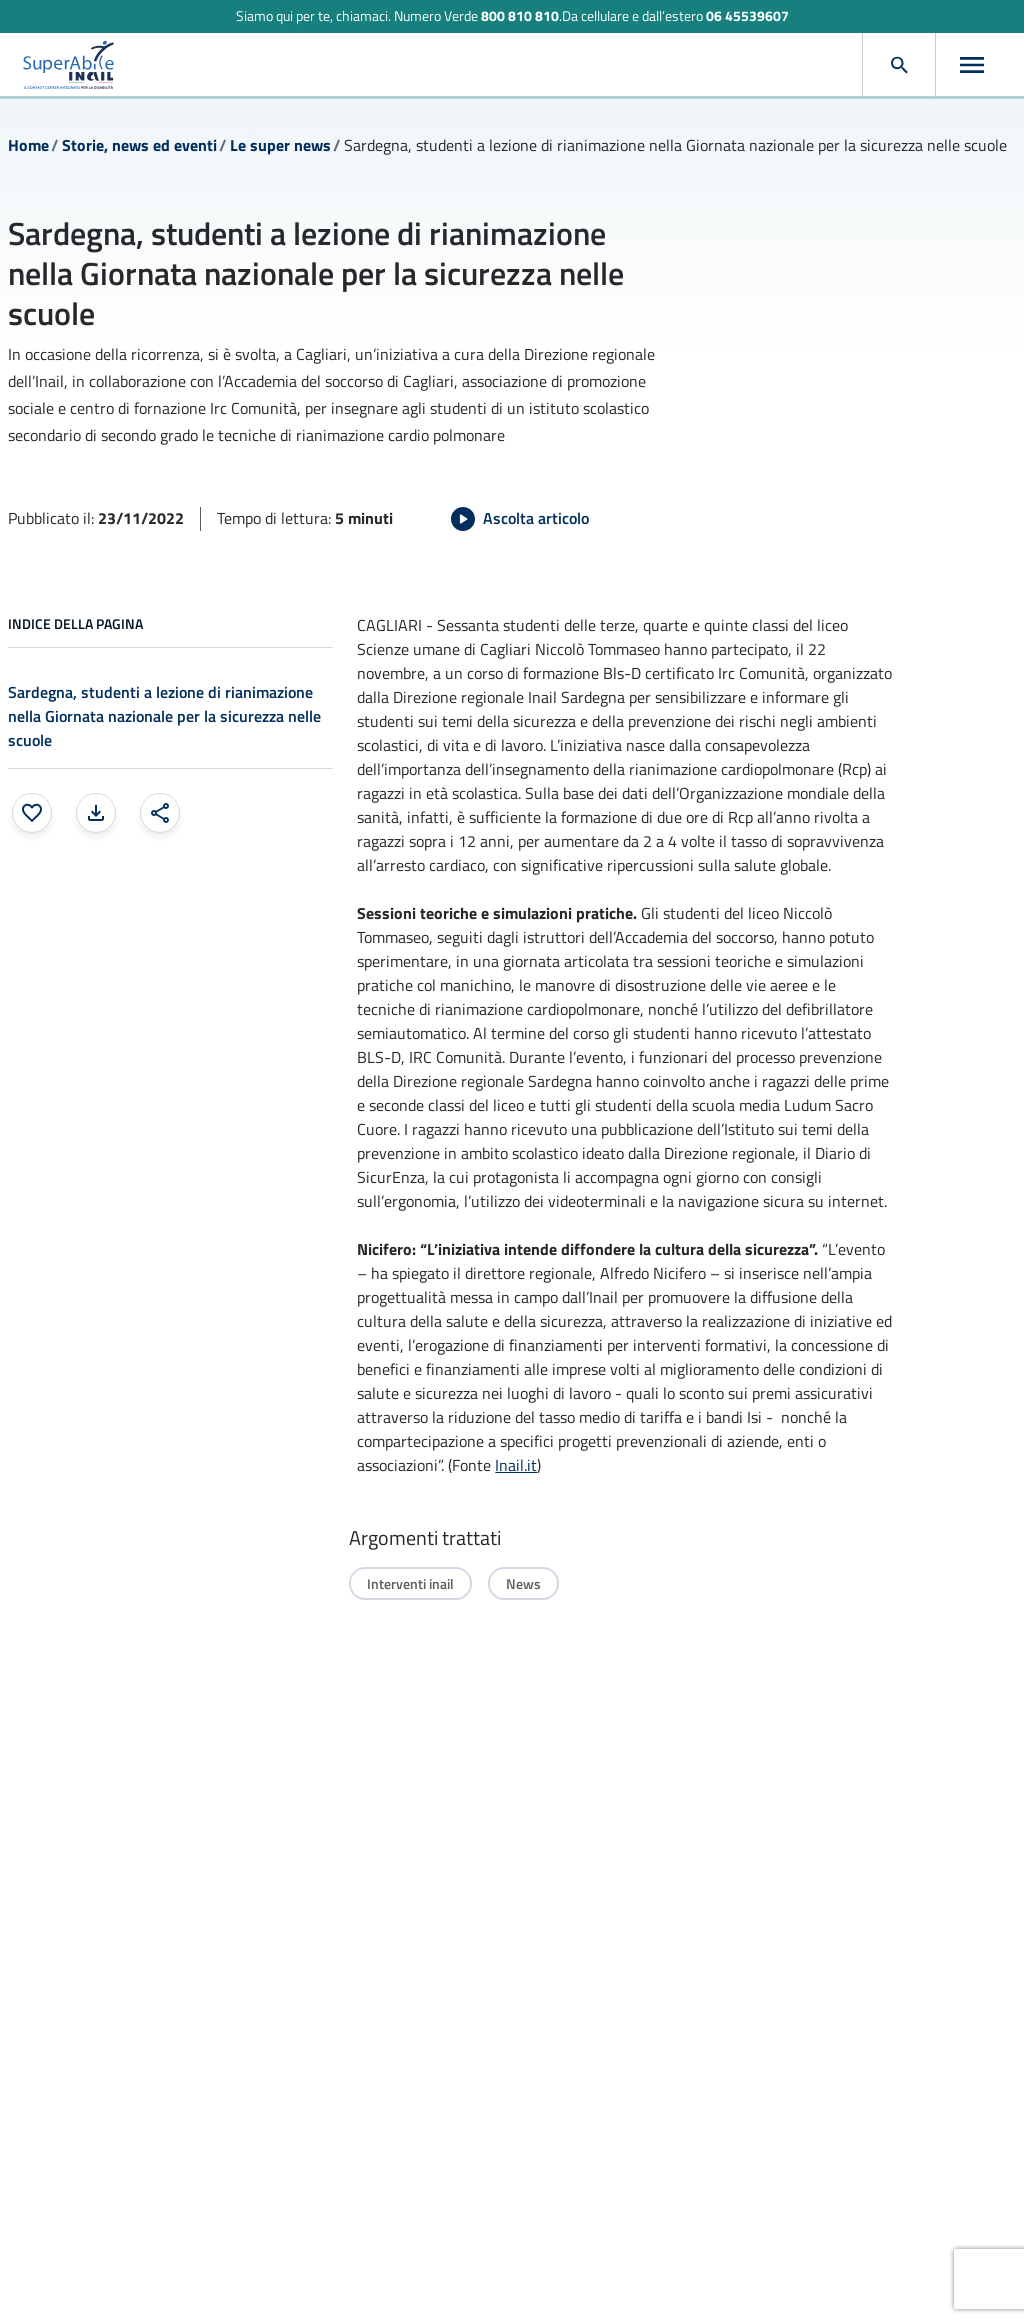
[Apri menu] (972, 65)
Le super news (280, 145)
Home (28, 145)
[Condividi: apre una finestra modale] (160, 813)
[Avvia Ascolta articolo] (520, 519)
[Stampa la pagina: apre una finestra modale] (96, 813)
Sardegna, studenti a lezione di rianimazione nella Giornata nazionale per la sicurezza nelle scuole (164, 716)
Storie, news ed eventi (139, 145)
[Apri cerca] (899, 65)
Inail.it (516, 1465)
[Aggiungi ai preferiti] (32, 813)
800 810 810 (520, 15)
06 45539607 (747, 15)
